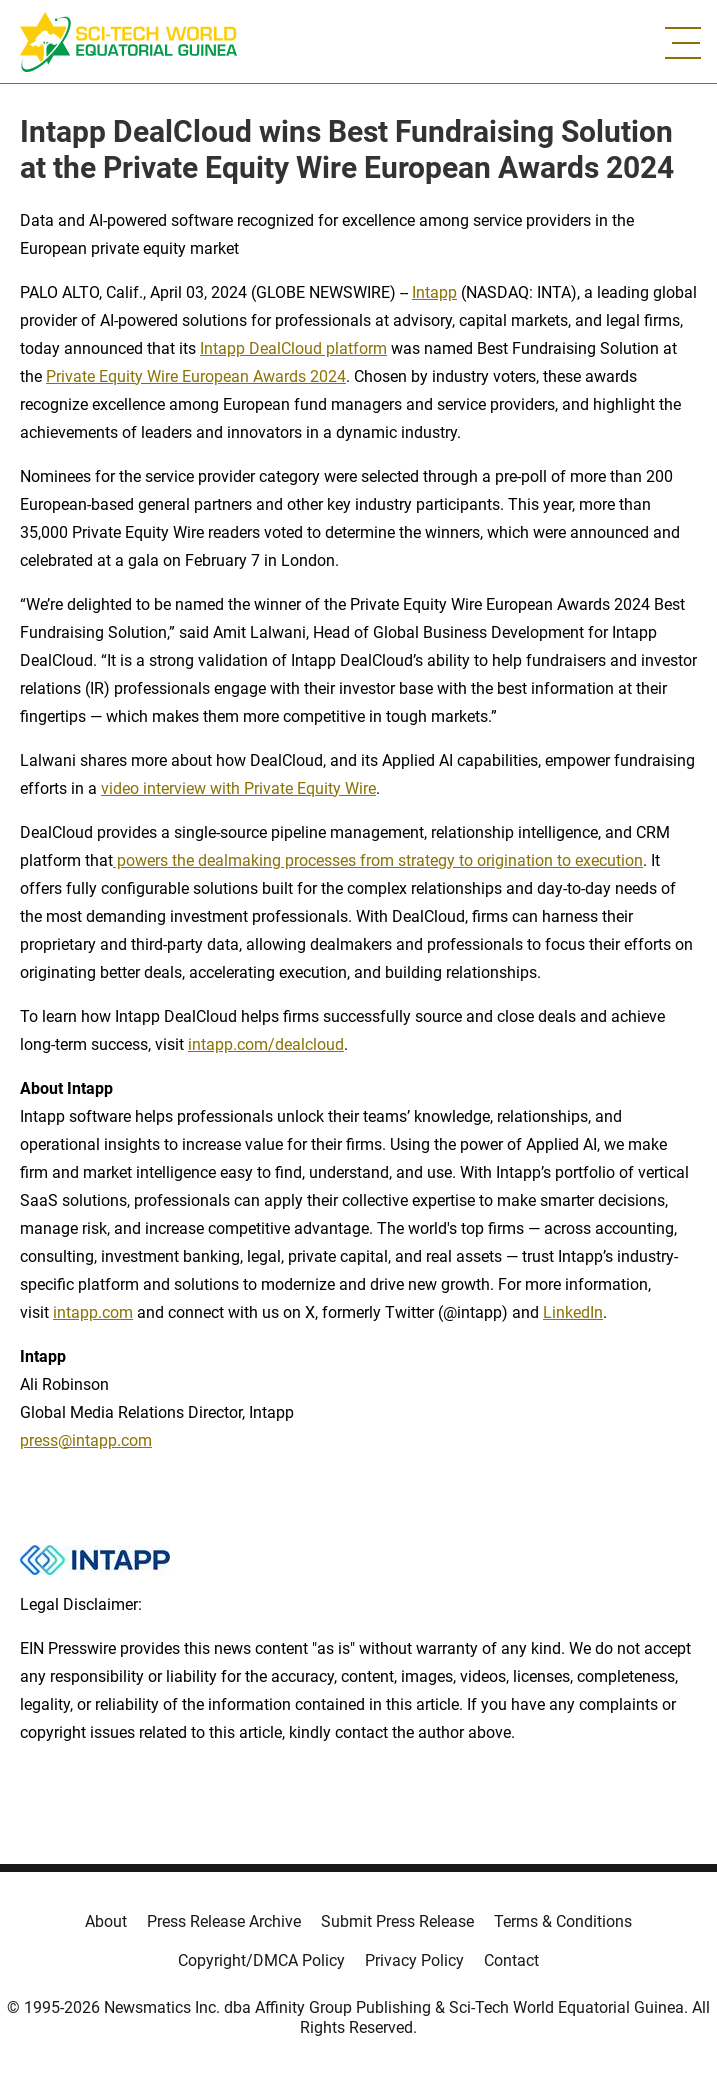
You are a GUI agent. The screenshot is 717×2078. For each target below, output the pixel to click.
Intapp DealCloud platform (293, 348)
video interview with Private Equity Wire (238, 788)
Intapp (434, 292)
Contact (511, 1960)
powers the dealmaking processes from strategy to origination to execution (378, 860)
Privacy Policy (414, 1960)
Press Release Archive (224, 1921)
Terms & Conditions (563, 1921)
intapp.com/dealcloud (266, 1044)
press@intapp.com (86, 1440)
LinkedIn (573, 1312)
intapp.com (93, 1312)
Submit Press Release (397, 1921)
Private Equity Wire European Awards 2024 (196, 376)
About (106, 1921)
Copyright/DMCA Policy (261, 1960)
